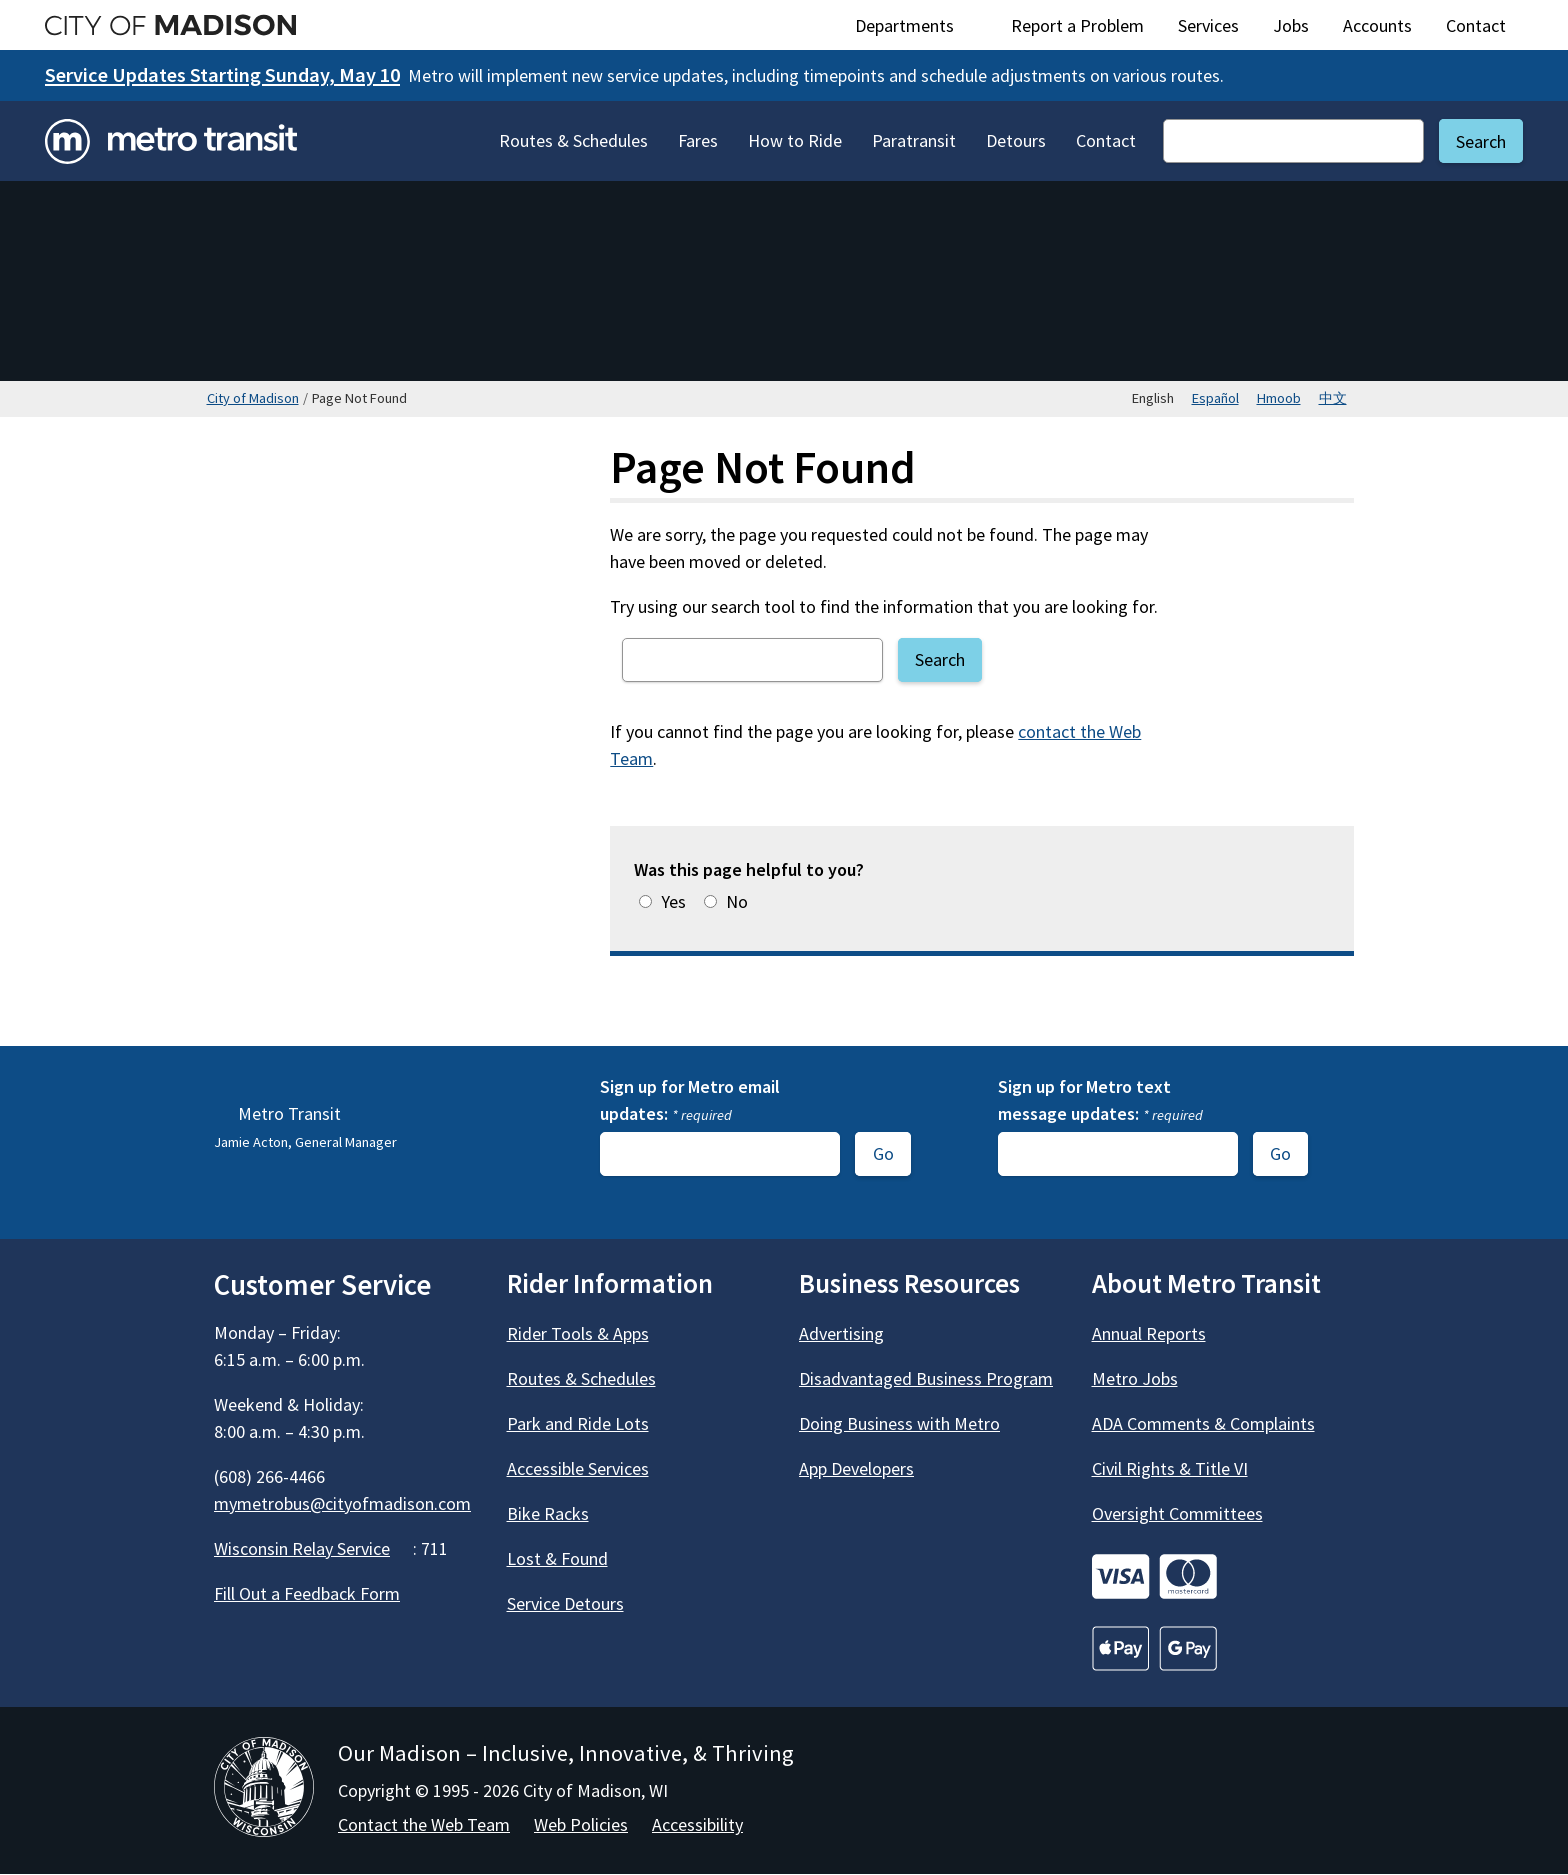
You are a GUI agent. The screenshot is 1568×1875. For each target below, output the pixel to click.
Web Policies (581, 1824)
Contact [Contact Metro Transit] (1106, 140)
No (737, 901)
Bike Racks (548, 1513)
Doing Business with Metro (899, 1423)
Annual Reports (1149, 1333)
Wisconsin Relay (313, 1548)
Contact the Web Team (424, 1824)
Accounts (1377, 25)
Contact (1476, 25)
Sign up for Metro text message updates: (1100, 1100)
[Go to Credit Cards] (1223, 1576)
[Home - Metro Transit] (171, 141)
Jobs (1291, 25)
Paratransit (914, 140)
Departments (916, 25)
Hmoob (1279, 398)
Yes (673, 901)
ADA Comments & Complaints (1203, 1423)
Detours (1016, 140)
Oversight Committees (1177, 1513)
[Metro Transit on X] (286, 1652)
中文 (1333, 398)
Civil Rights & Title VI (1170, 1468)
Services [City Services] (1208, 25)
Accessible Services (578, 1468)
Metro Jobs (1135, 1378)
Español (1215, 398)
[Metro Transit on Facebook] (232, 1652)
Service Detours (565, 1603)
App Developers (856, 1468)
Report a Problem (1077, 25)
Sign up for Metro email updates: (690, 1100)
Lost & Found (557, 1558)
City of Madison (253, 398)
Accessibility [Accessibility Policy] (697, 1824)
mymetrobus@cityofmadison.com (342, 1503)
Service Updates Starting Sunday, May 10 (222, 75)
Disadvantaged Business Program (926, 1378)
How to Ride (795, 140)
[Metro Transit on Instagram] (340, 1652)
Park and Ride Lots (578, 1423)
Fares (698, 140)
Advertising (841, 1333)
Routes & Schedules (573, 140)
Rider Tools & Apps (578, 1333)
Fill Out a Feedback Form (307, 1593)
